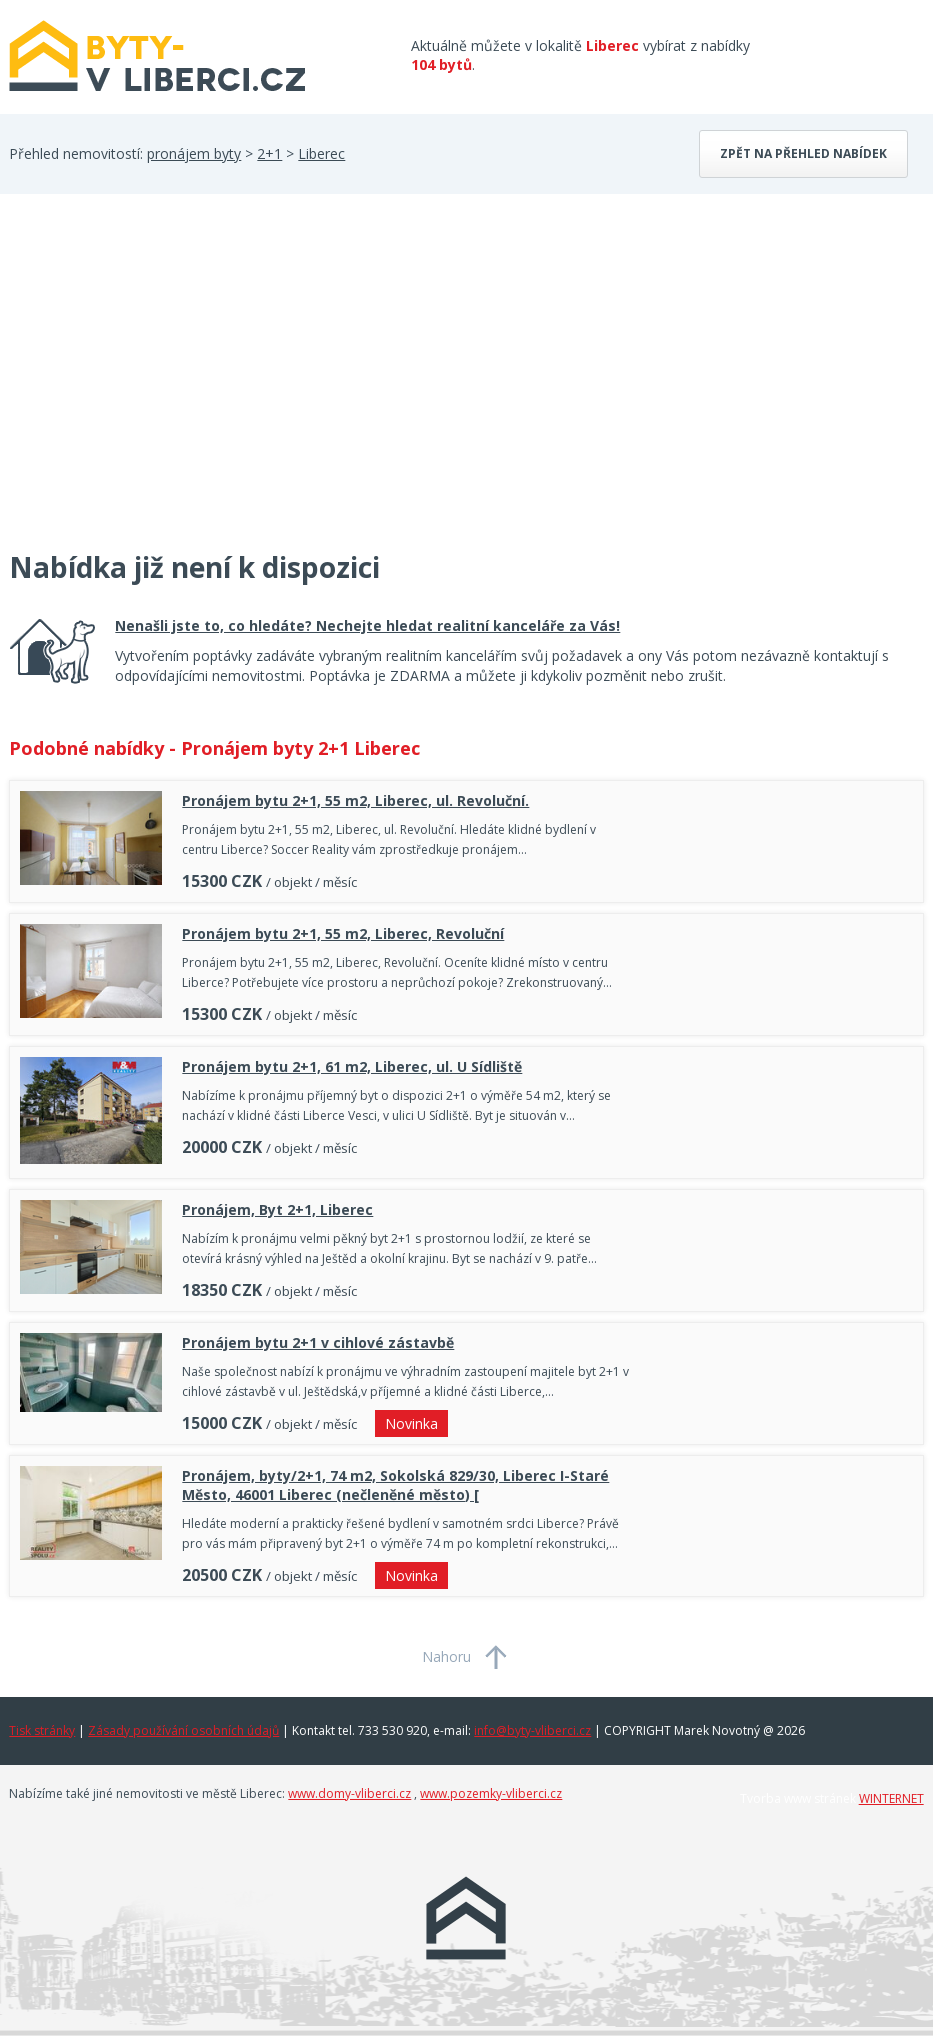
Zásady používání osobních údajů (183, 1730)
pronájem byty (194, 153)
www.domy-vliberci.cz (349, 1793)
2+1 (269, 153)
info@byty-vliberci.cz (532, 1730)
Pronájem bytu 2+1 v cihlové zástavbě (318, 1342)
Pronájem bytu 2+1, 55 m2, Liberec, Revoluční (343, 933)
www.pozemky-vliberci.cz (491, 1793)
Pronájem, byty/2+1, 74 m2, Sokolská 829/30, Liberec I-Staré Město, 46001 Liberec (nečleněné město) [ (395, 1485)
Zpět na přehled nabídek (803, 153)
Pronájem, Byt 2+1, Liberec (277, 1209)
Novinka (411, 1423)
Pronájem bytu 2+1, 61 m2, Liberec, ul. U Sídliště (352, 1066)
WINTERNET (891, 1798)
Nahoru (446, 1656)
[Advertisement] (159, 384)
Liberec (321, 153)
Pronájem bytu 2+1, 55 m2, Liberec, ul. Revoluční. (355, 800)
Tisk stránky (42, 1730)
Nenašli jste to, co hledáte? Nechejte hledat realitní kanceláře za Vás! (367, 625)
